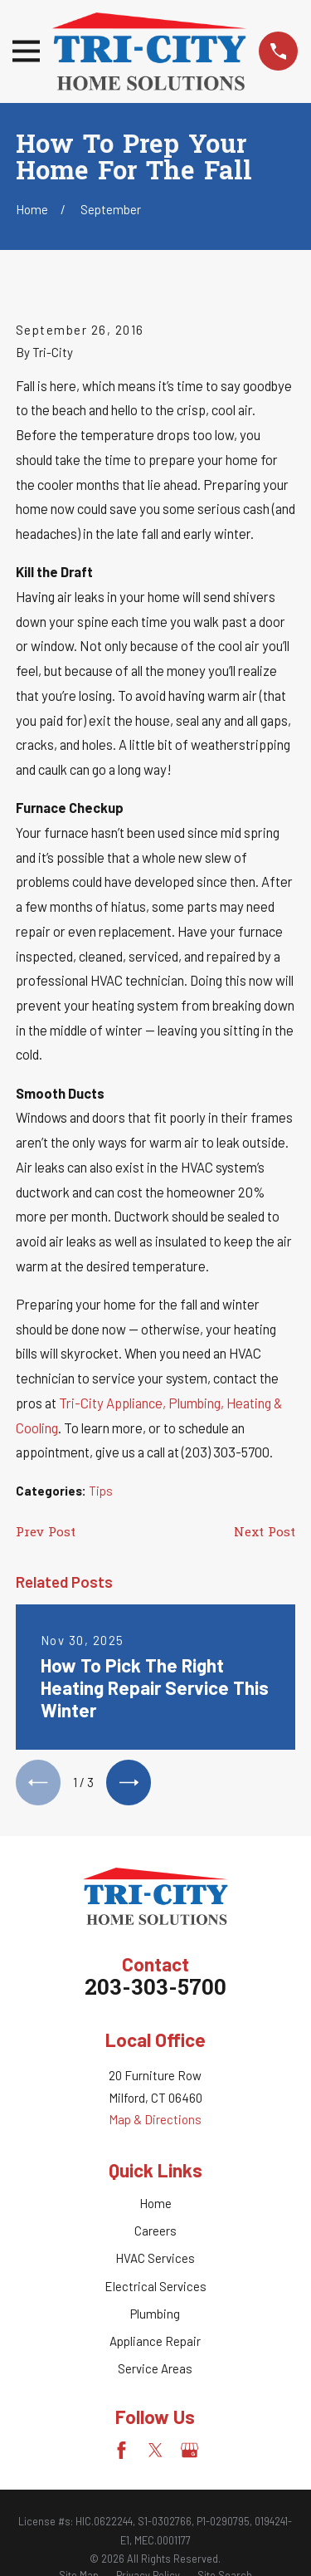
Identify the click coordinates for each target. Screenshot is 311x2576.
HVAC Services (155, 2257)
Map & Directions (155, 2119)
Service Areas (155, 2368)
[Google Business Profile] (189, 2450)
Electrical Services (155, 2286)
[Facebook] (121, 2450)
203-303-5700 (155, 1989)
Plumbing (155, 2313)
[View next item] (128, 1782)
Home (155, 2203)
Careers (155, 2230)
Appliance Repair (155, 2341)
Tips (101, 1490)
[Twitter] (155, 2450)
